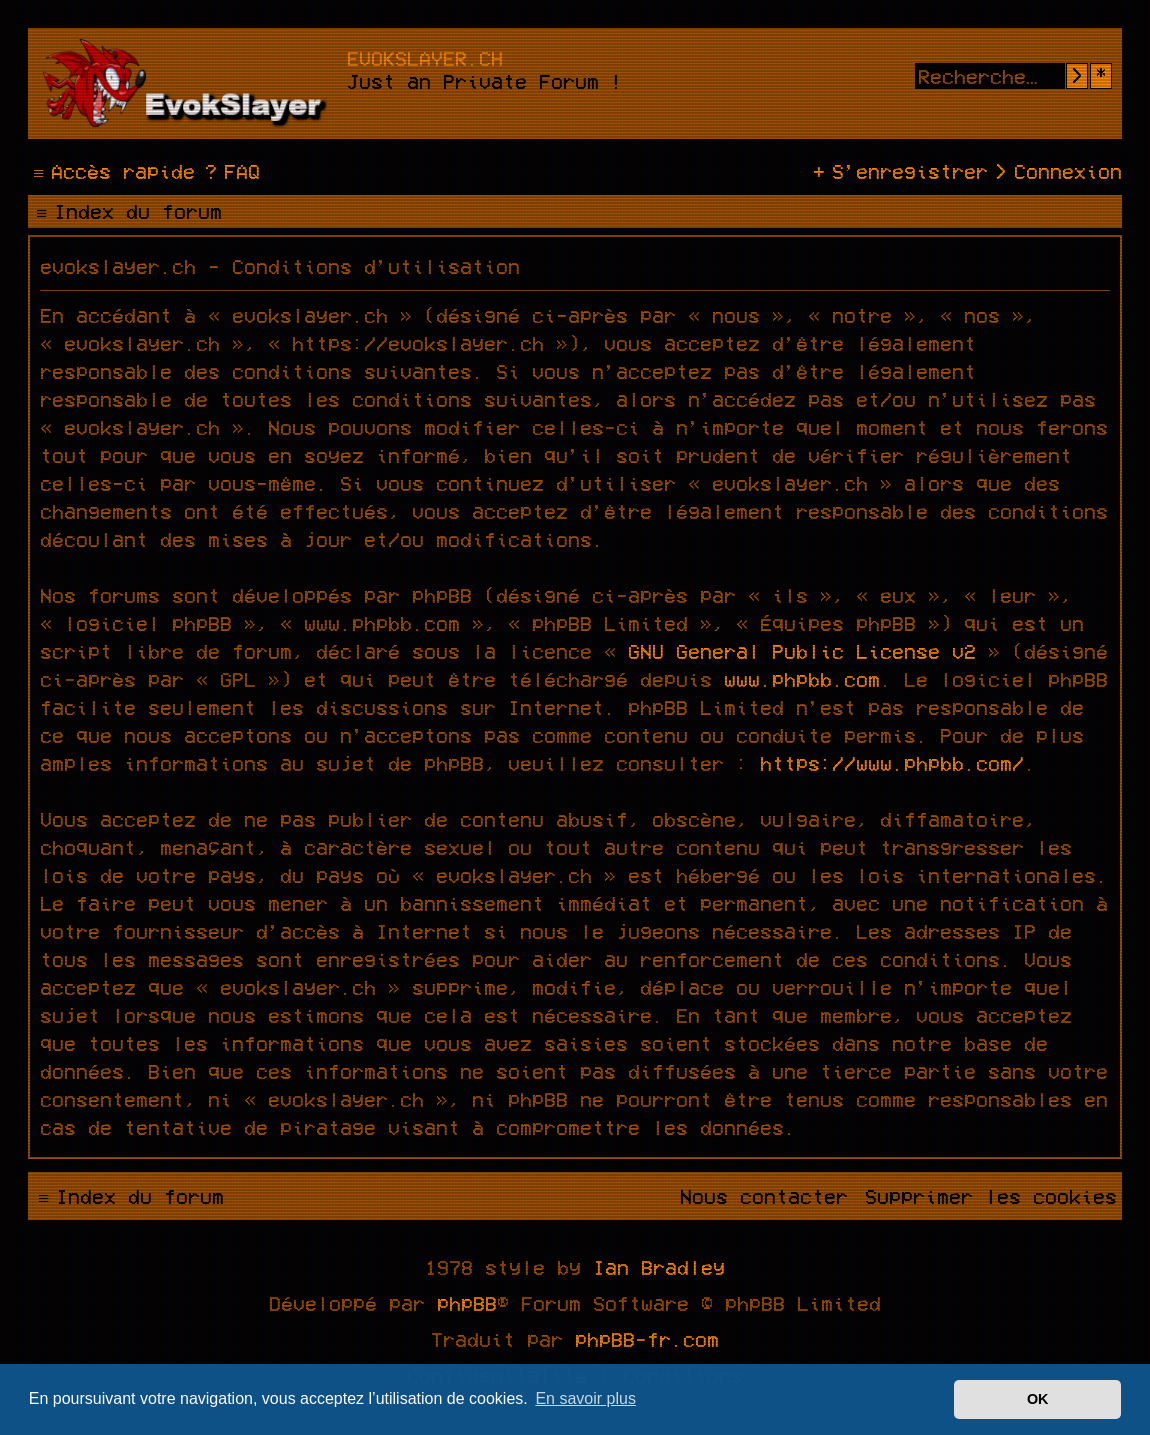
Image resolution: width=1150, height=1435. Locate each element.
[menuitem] (230, 171)
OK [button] (1038, 1399)
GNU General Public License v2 (802, 651)
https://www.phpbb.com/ (892, 763)
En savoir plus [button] (585, 1398)
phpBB (467, 1303)
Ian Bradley (659, 1267)
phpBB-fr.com (647, 1339)
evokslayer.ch (425, 58)
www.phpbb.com (802, 679)
